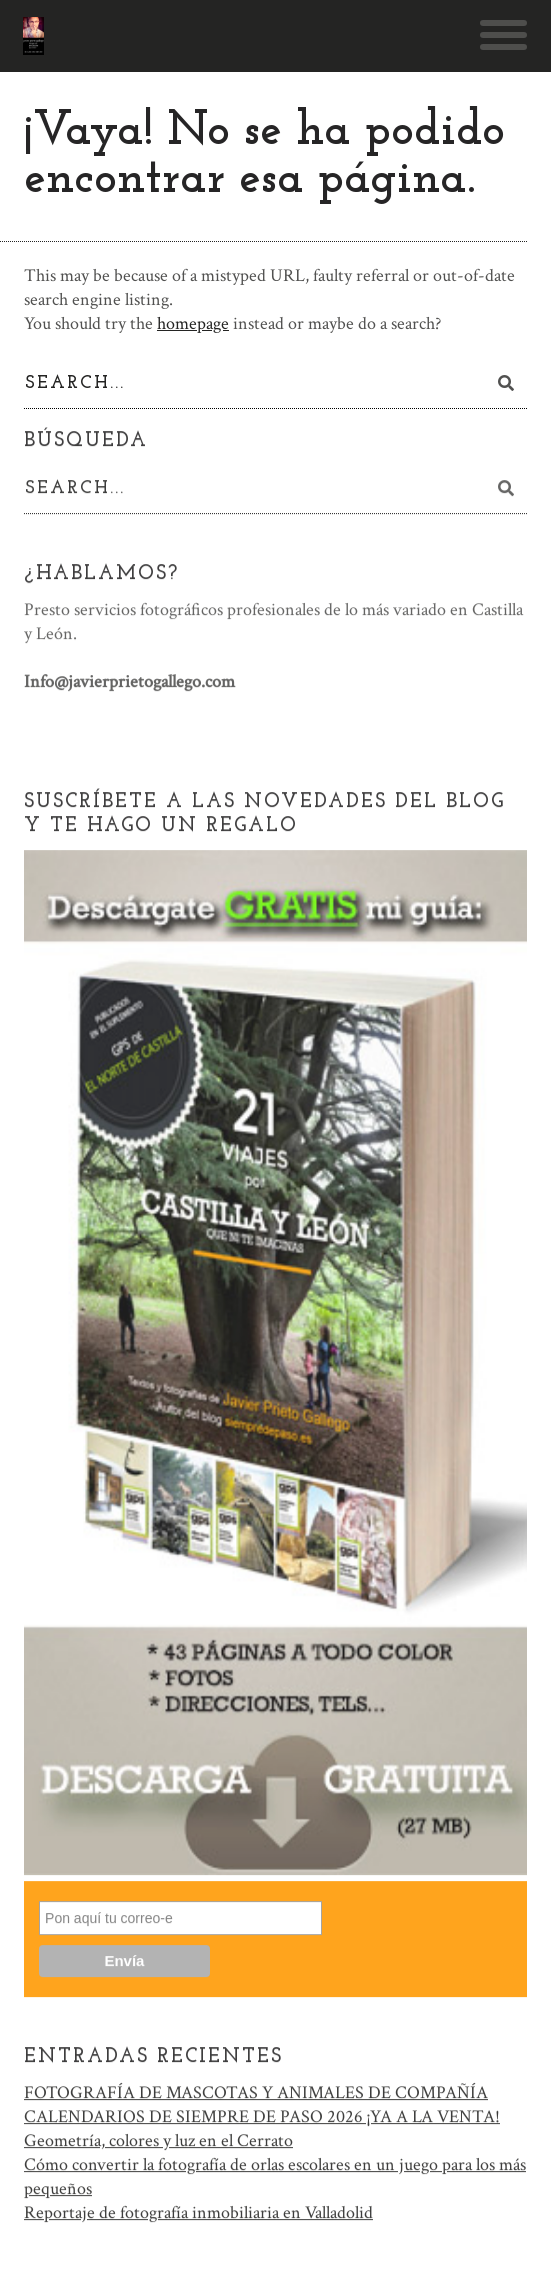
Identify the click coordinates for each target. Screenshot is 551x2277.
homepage (193, 323)
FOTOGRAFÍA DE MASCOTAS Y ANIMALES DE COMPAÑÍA (256, 2094)
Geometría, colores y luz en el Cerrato (158, 2142)
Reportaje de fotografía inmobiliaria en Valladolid (198, 2214)
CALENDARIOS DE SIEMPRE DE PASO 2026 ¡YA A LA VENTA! (262, 2118)
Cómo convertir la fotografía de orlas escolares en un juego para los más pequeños (275, 2178)
